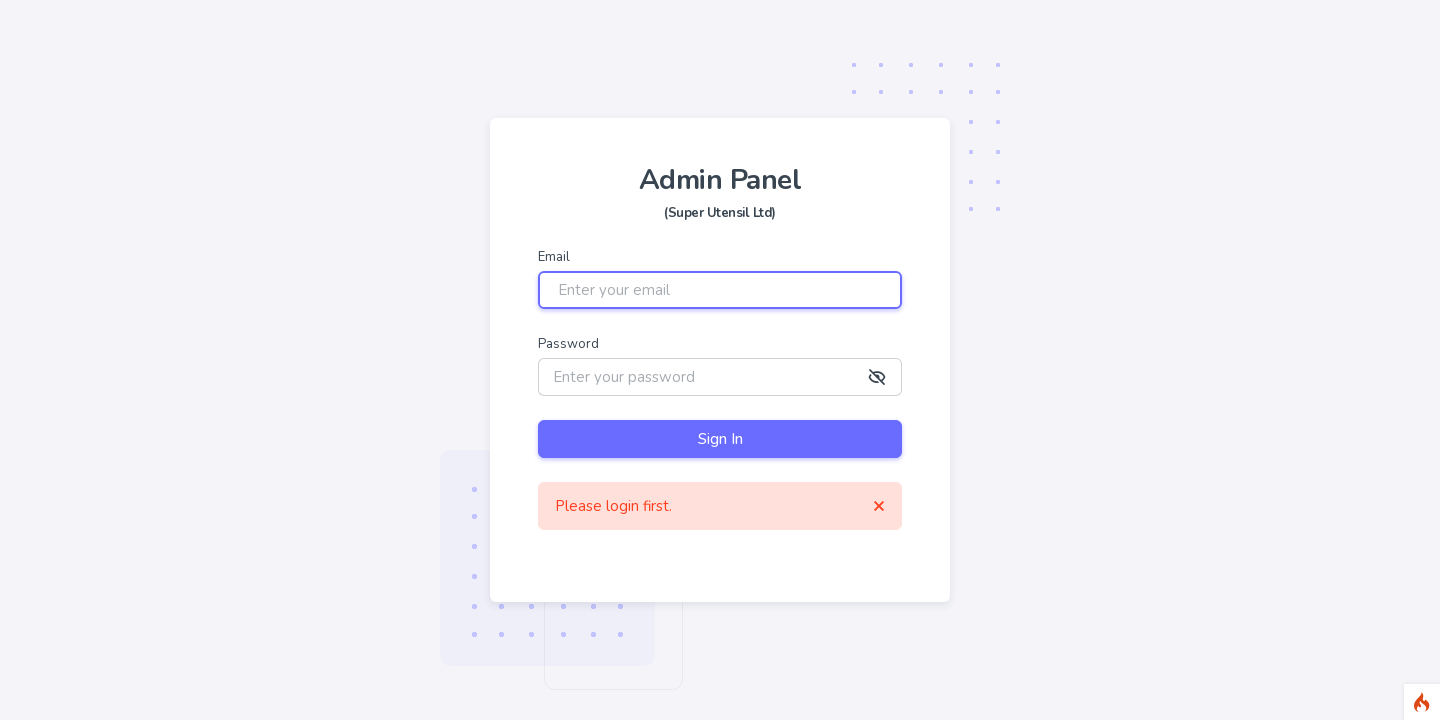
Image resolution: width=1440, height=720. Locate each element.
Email (554, 257)
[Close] (879, 506)
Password (568, 344)
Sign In (720, 439)
